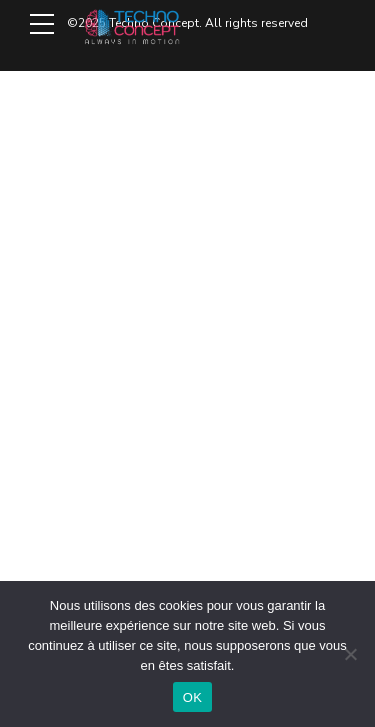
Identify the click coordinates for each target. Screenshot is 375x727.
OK (192, 697)
